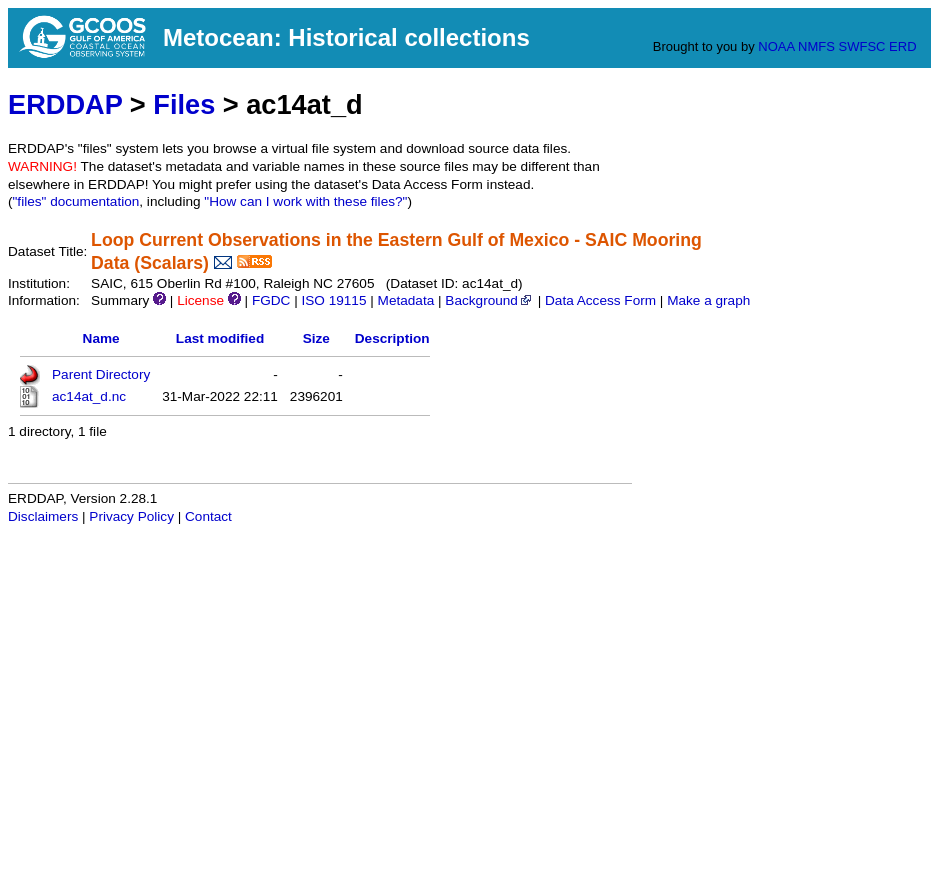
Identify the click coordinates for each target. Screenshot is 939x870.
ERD (902, 46)
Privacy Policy (131, 516)
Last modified (220, 338)
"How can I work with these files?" (305, 201)
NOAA (776, 46)
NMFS (816, 46)
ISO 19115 (333, 300)
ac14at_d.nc (89, 396)
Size (316, 338)
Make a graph (708, 300)
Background (489, 300)
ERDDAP (65, 104)
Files (184, 104)
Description (392, 338)
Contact (208, 516)
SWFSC (862, 46)
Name (101, 338)
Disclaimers (43, 516)
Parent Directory (101, 374)
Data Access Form (600, 300)
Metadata (406, 300)
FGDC (271, 300)
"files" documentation (76, 201)
